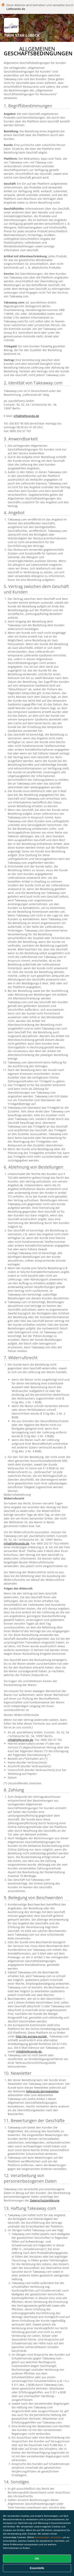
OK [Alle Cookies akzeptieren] (37, 2558)
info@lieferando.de (26, 416)
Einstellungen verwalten (48, 2537)
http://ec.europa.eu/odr (32, 2036)
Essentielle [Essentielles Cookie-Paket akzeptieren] (37, 2568)
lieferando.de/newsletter (42, 2091)
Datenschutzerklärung (44, 2200)
